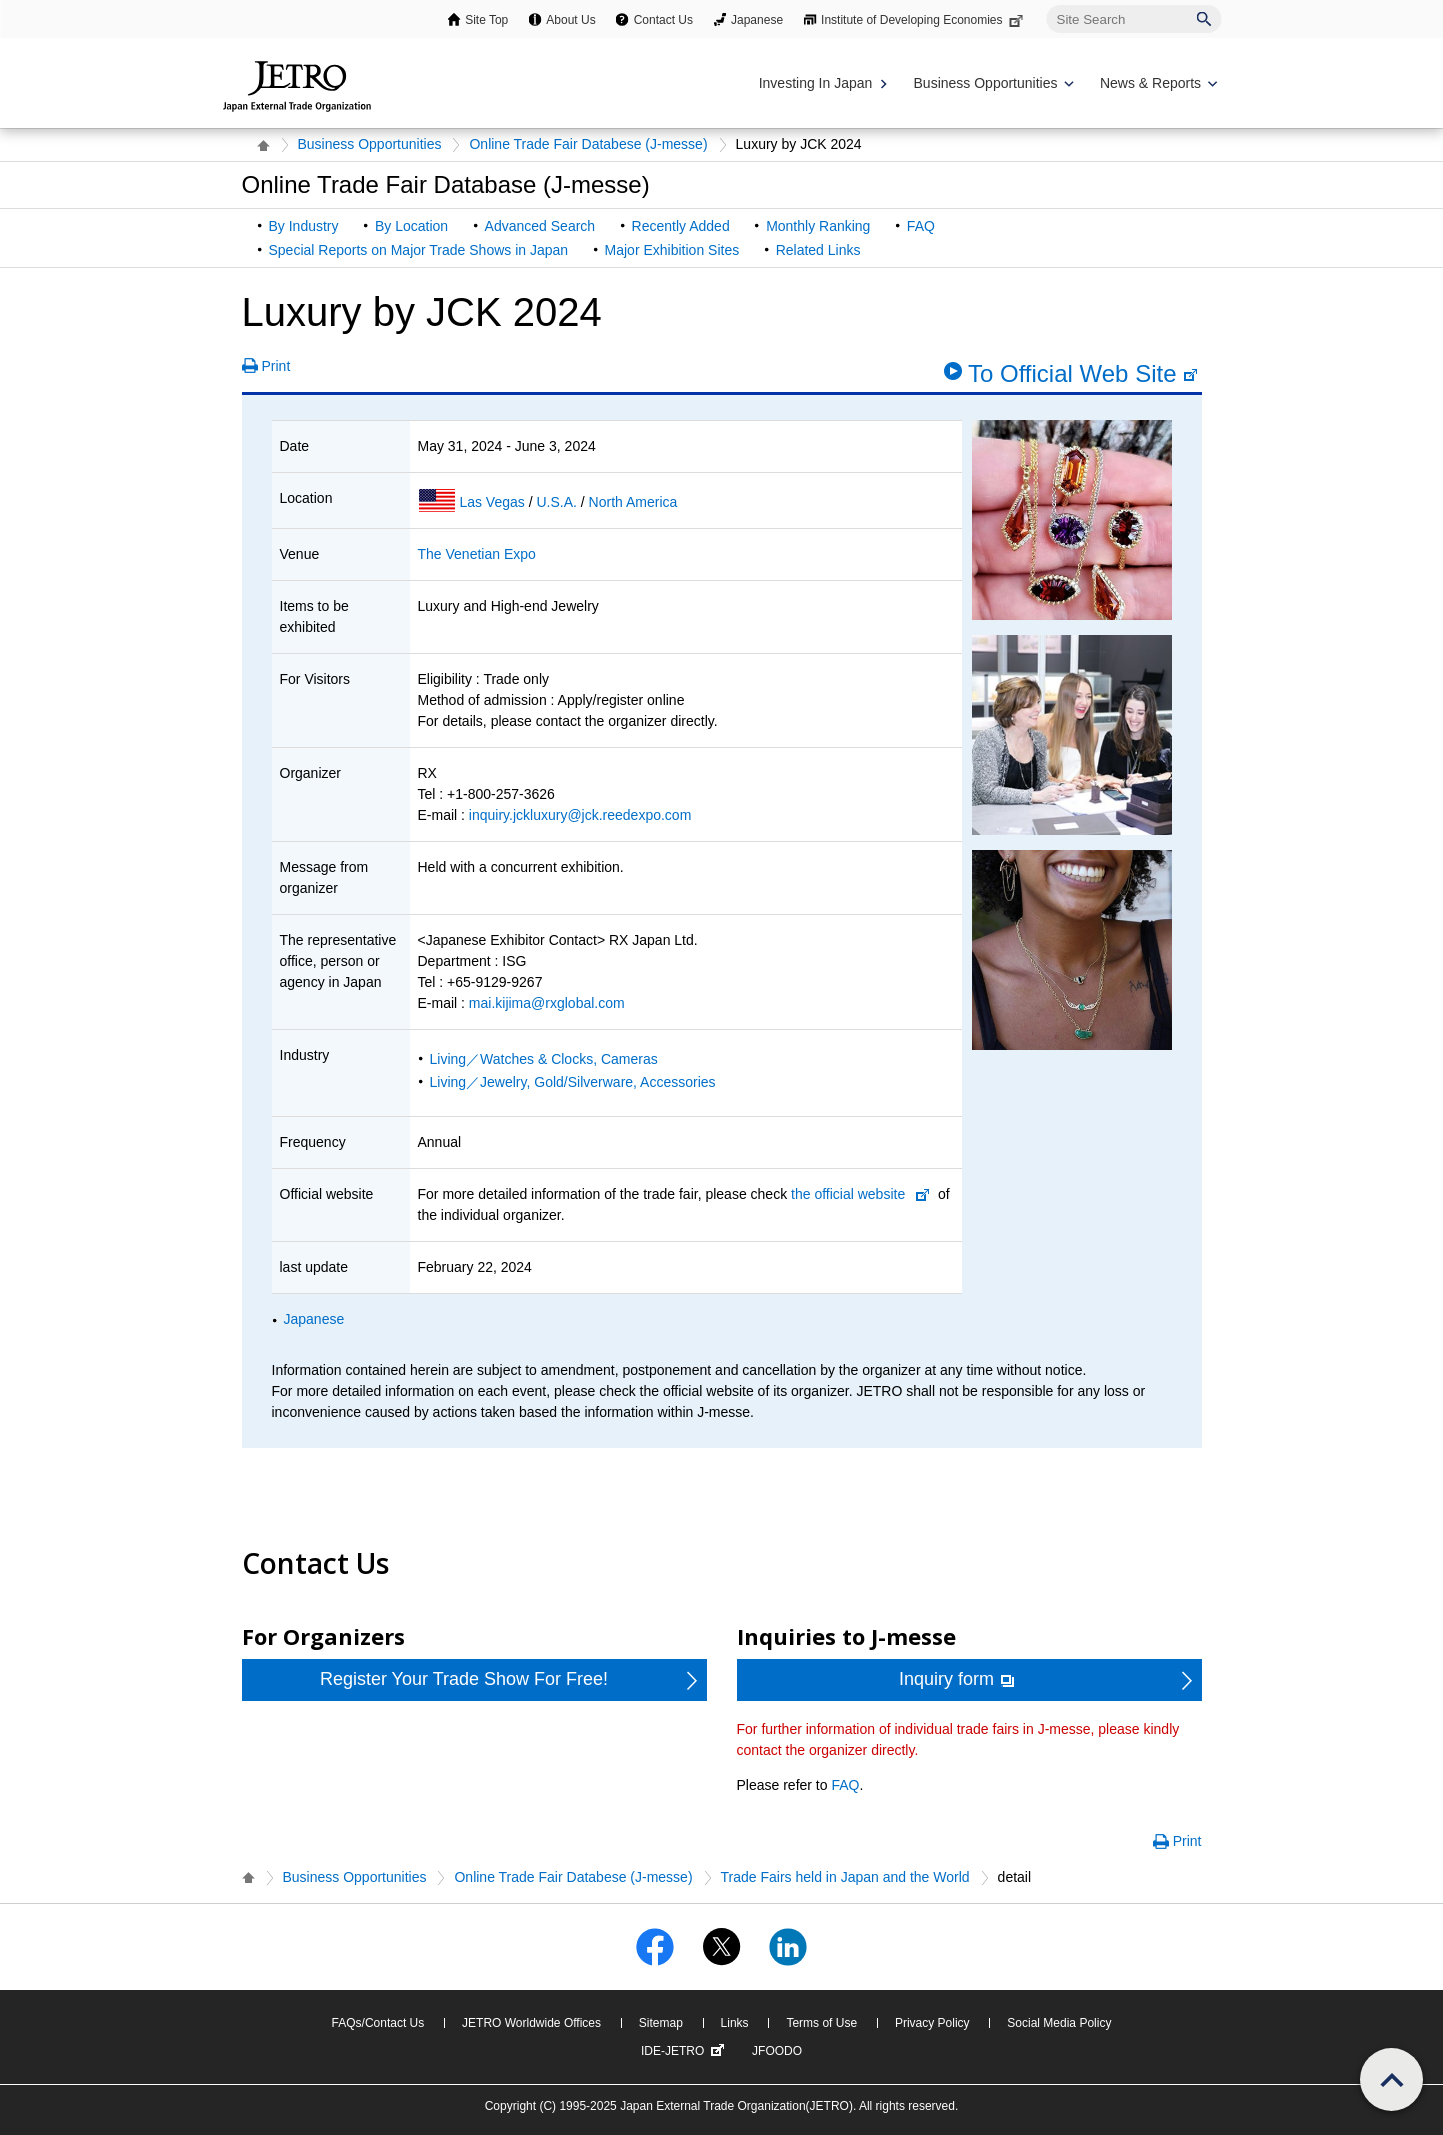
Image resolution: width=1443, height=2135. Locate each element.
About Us (570, 20)
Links (735, 2023)
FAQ (921, 226)
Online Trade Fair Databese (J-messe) (588, 144)
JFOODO (777, 2051)
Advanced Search (540, 226)
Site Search (1046, 4)
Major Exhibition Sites (672, 250)
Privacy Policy (932, 2023)
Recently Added (681, 226)
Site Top (486, 20)
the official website (848, 1194)
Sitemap (661, 2023)
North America (633, 502)
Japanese (757, 20)
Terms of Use (821, 2023)
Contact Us (663, 20)
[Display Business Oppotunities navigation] (992, 83)
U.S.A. (558, 502)
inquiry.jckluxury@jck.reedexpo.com (580, 815)
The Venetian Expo (477, 554)
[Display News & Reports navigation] (1156, 83)
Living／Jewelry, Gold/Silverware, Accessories (573, 1082)
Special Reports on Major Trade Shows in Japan (419, 250)
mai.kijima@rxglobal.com (547, 1003)
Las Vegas (493, 502)
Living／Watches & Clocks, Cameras (544, 1059)
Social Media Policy (1059, 2023)
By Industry (304, 226)
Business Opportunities (370, 144)
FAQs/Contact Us (378, 2023)
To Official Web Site (1083, 373)
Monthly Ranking (818, 226)
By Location (411, 226)
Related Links (818, 250)
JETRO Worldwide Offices (531, 2023)
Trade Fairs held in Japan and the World (845, 1877)
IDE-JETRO (685, 2051)
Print (276, 366)
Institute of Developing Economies (923, 20)
